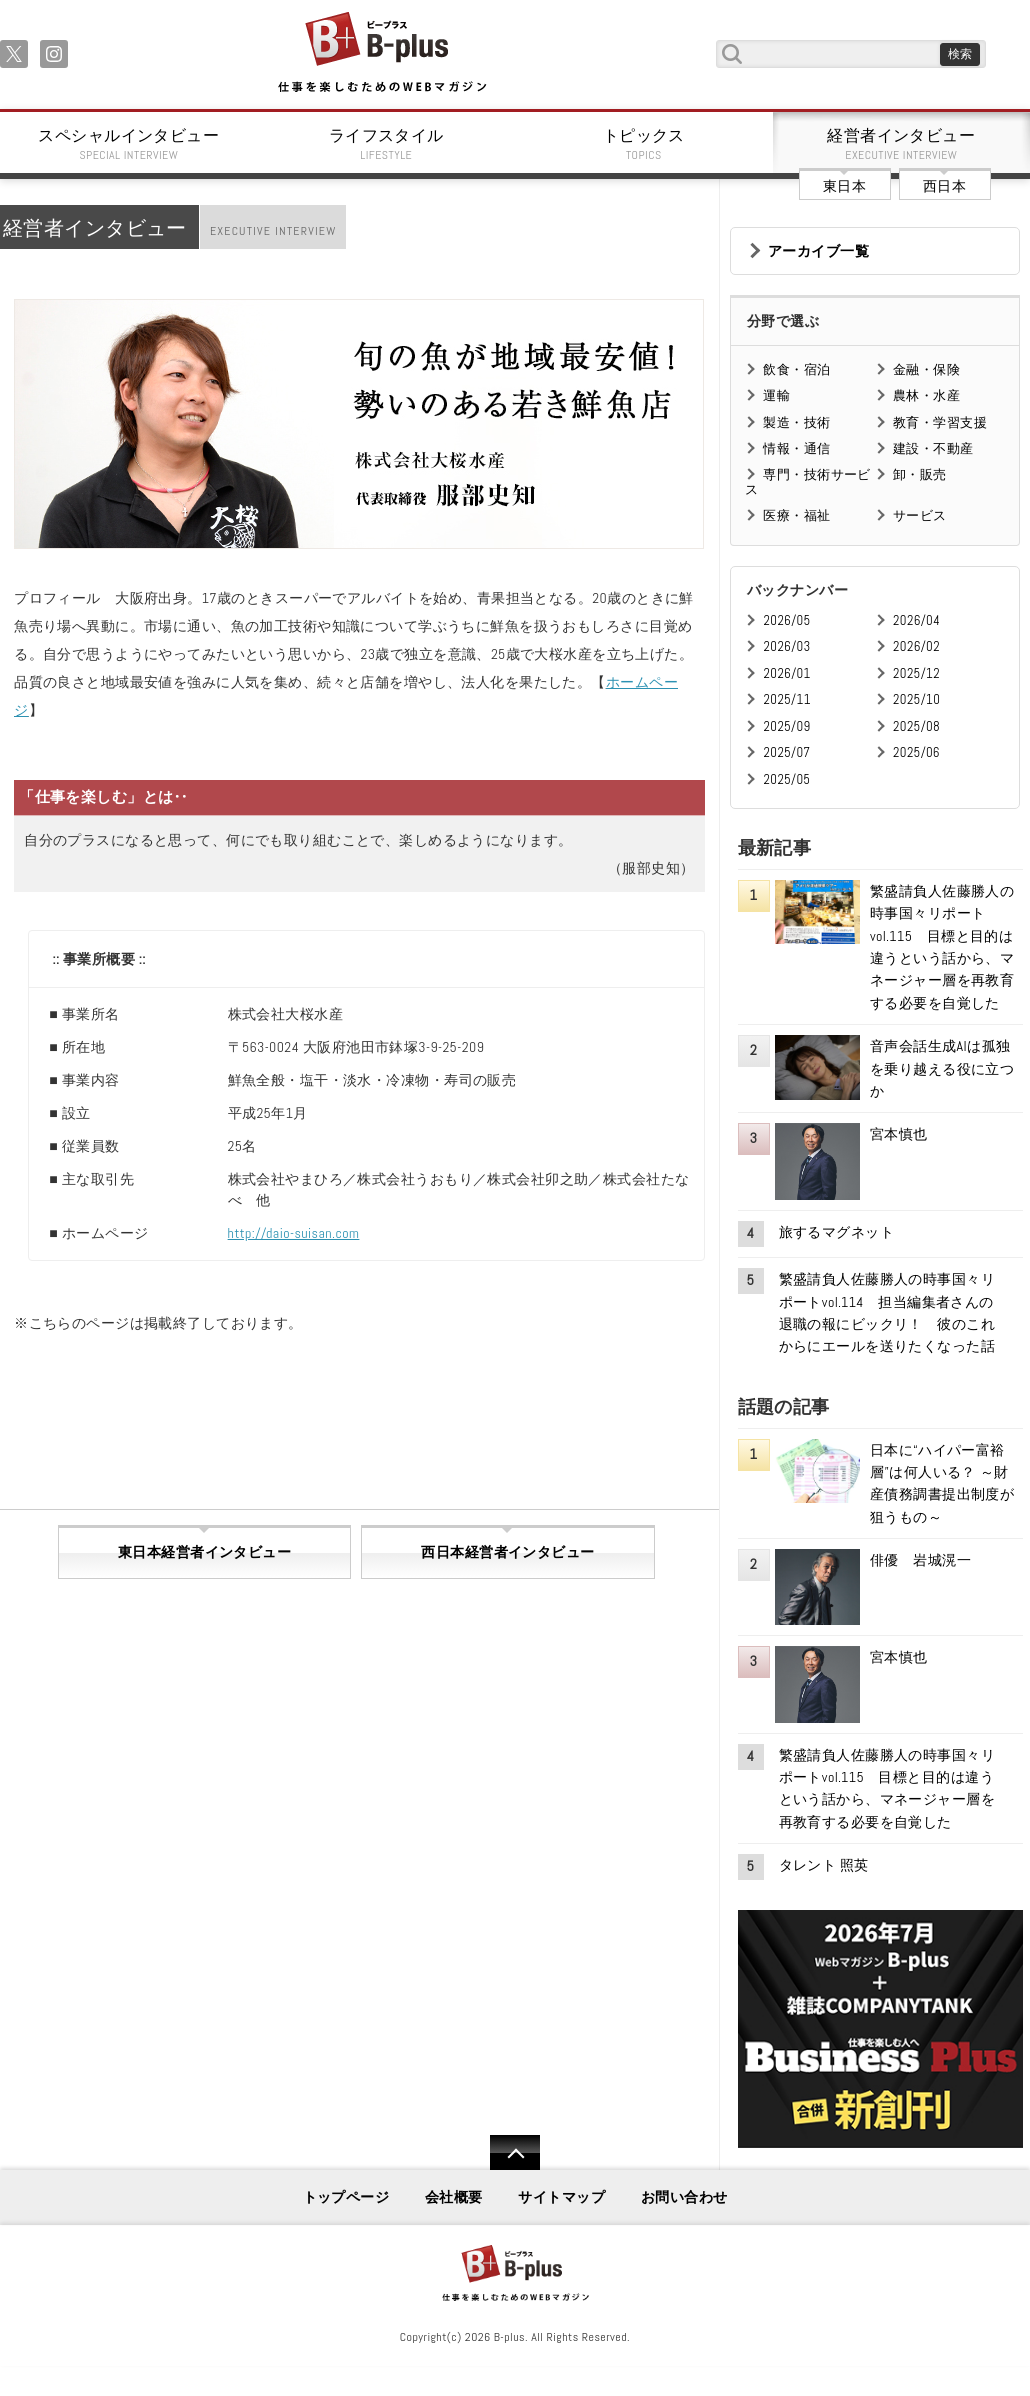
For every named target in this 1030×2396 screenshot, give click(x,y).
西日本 (944, 186)
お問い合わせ (684, 2197)
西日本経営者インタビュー (507, 1552)
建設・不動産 (933, 448)
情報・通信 (796, 448)
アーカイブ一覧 (818, 251)
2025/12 (916, 673)
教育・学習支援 (940, 422)
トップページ (346, 2197)
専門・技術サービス (807, 481)
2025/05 (786, 779)
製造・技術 (796, 422)
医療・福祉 (796, 515)
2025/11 (786, 699)
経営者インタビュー (902, 144)
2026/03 (786, 646)
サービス (920, 515)
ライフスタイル (387, 144)
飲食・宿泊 (796, 369)
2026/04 (916, 620)
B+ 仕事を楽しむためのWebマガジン (381, 53)
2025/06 (916, 752)
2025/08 (916, 726)
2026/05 (786, 620)
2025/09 (786, 726)
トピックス (644, 144)
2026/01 (786, 673)
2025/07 (786, 752)
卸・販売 (920, 474)
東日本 (844, 186)
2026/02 (916, 646)
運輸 (776, 395)
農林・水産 (926, 395)
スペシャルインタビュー (129, 144)
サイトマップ (561, 2197)
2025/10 (916, 699)
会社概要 (454, 2197)
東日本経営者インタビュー (204, 1552)
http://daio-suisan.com (294, 1233)
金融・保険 (926, 369)
